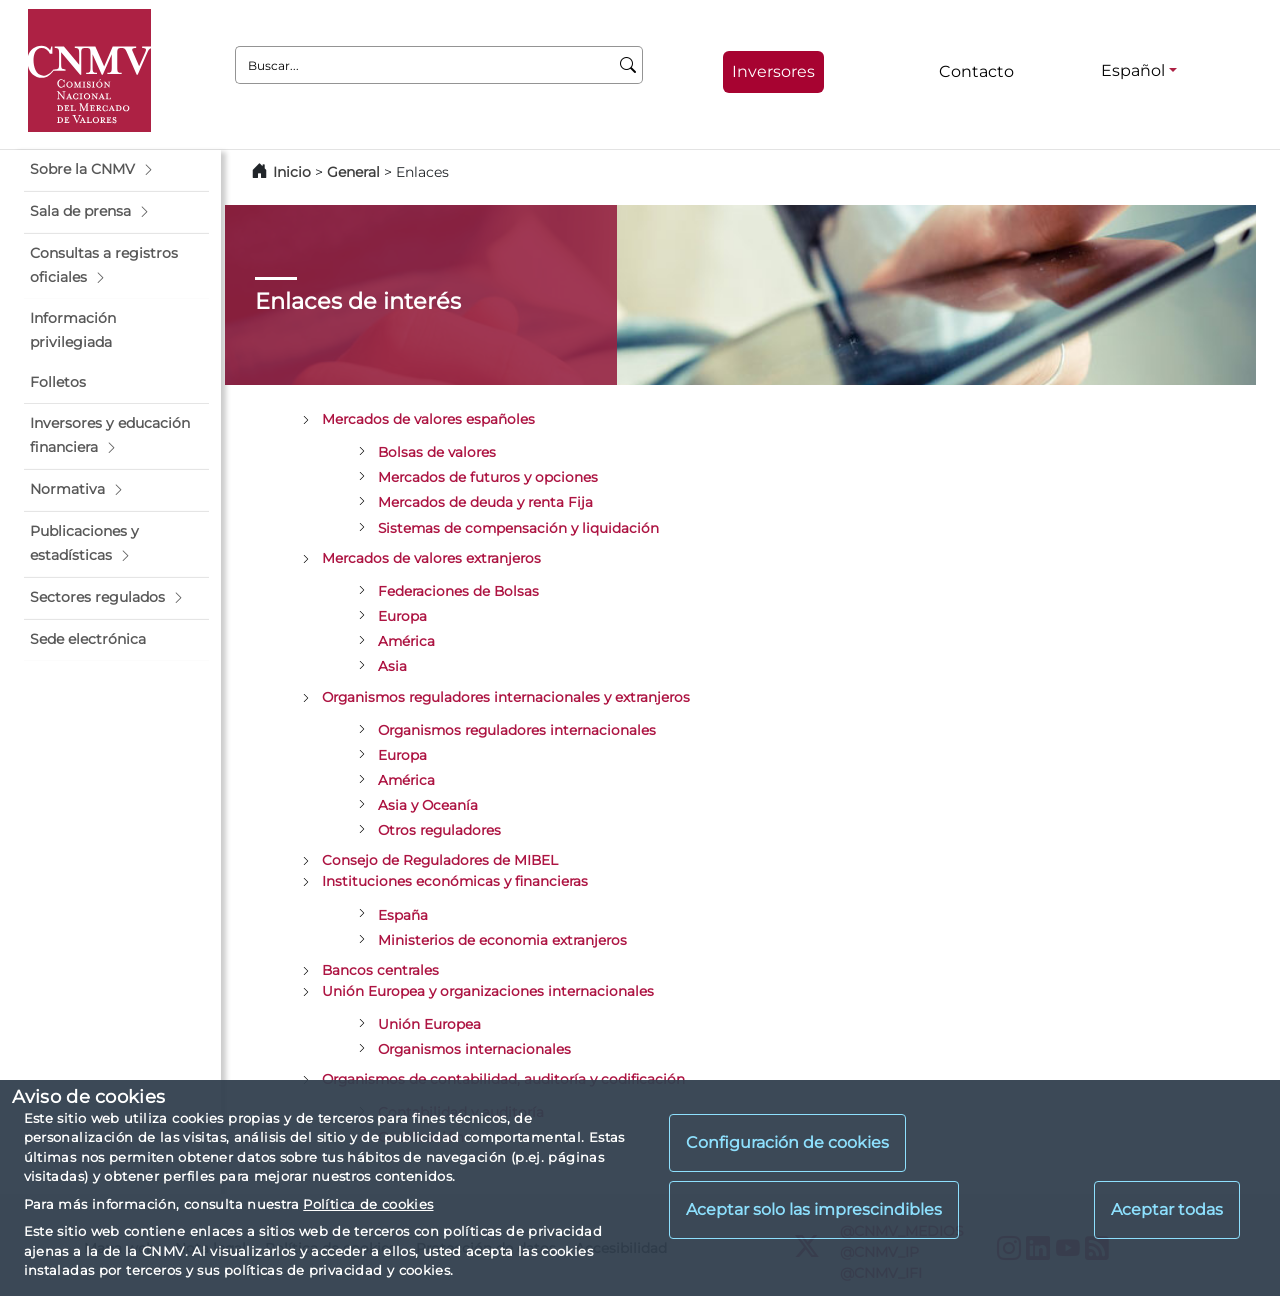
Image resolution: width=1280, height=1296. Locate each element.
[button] (116, 170)
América (406, 641)
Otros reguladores (439, 830)
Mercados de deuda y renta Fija (485, 502)
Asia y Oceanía (428, 805)
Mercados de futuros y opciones (488, 477)
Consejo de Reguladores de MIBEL (440, 860)
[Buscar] (628, 65)
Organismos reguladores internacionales (517, 730)
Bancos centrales (380, 970)
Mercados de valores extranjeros (431, 558)
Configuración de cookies (787, 1142)
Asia (392, 666)
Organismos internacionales (474, 1049)
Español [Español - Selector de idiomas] (1133, 70)
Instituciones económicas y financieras (455, 881)
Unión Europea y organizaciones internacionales (488, 991)
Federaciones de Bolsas (458, 591)
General (353, 172)
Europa (402, 616)
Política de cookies (368, 1204)
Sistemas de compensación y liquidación (518, 528)
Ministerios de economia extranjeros (502, 940)
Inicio (292, 172)
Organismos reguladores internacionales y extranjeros (506, 697)
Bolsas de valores (437, 452)
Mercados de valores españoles (428, 419)
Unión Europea (429, 1024)
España (403, 915)
